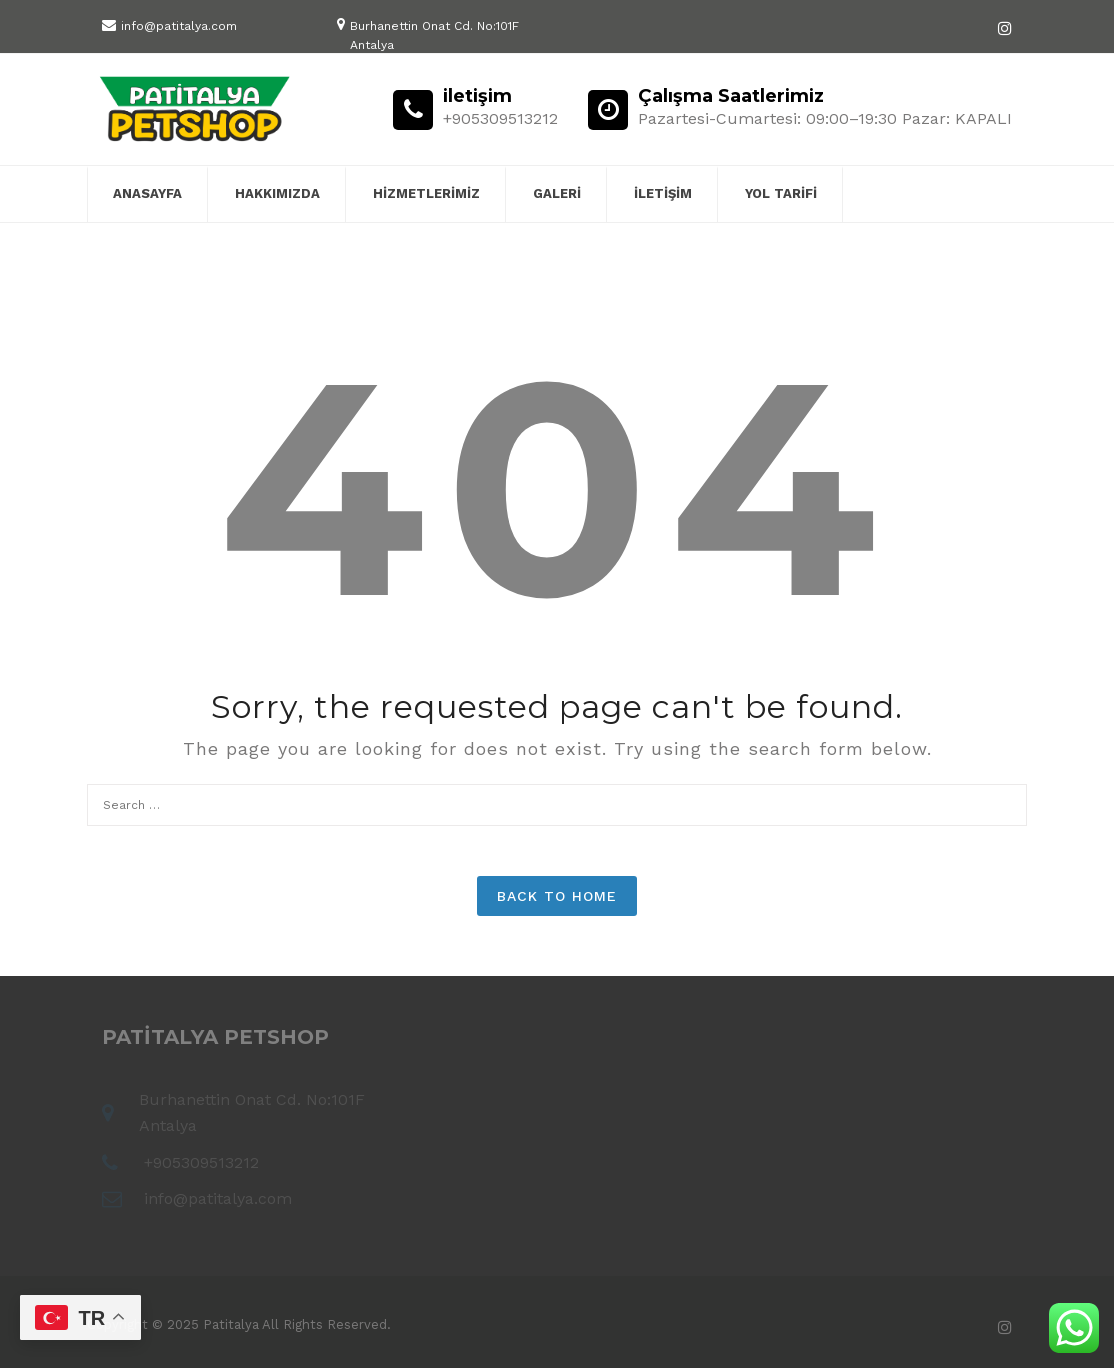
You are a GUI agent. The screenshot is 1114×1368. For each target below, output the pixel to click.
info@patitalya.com (179, 26)
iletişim (663, 193)
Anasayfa (147, 193)
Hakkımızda (277, 193)
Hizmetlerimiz (426, 193)
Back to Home (557, 896)
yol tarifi (781, 193)
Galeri (557, 193)
